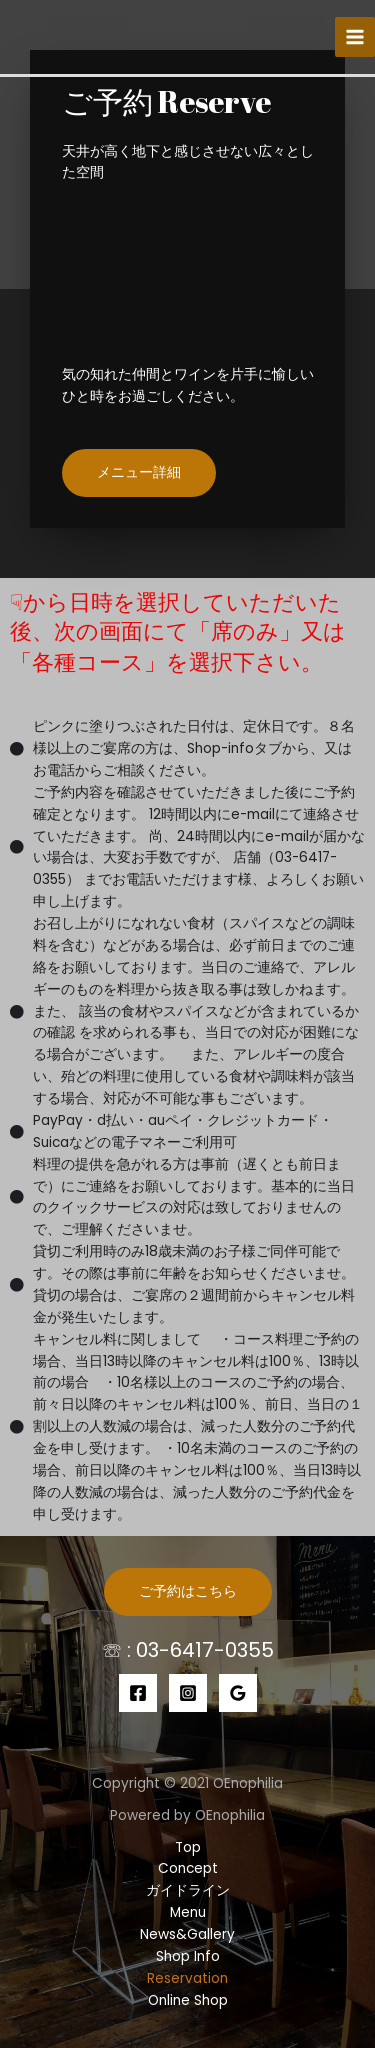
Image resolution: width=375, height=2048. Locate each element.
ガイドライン (188, 1890)
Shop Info (188, 1956)
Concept (188, 1868)
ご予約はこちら (188, 1591)
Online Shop (188, 2000)
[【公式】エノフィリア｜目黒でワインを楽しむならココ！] (50, 36)
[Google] (238, 1693)
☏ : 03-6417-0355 (188, 1650)
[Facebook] (138, 1693)
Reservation (187, 1978)
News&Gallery (187, 1934)
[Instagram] (188, 1693)
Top (188, 1847)
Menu (188, 1912)
